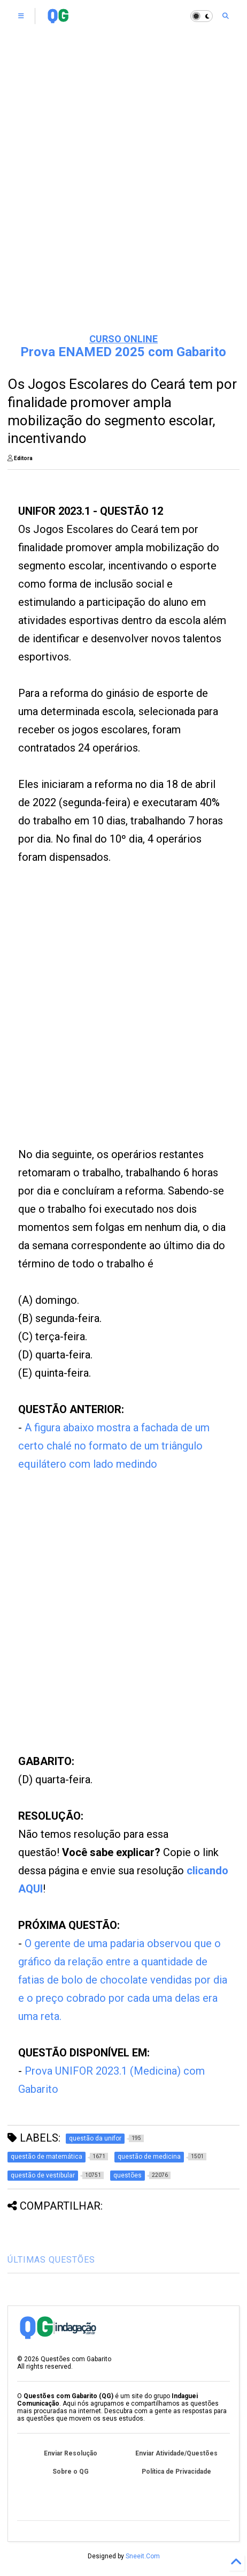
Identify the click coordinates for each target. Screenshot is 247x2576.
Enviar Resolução (70, 2453)
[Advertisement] (105, 1019)
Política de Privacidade (176, 2471)
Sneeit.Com (143, 2556)
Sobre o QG (70, 2471)
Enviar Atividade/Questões (176, 2453)
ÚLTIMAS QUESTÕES (51, 2260)
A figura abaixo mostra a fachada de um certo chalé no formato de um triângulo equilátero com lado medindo (114, 1445)
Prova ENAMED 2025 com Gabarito (123, 351)
